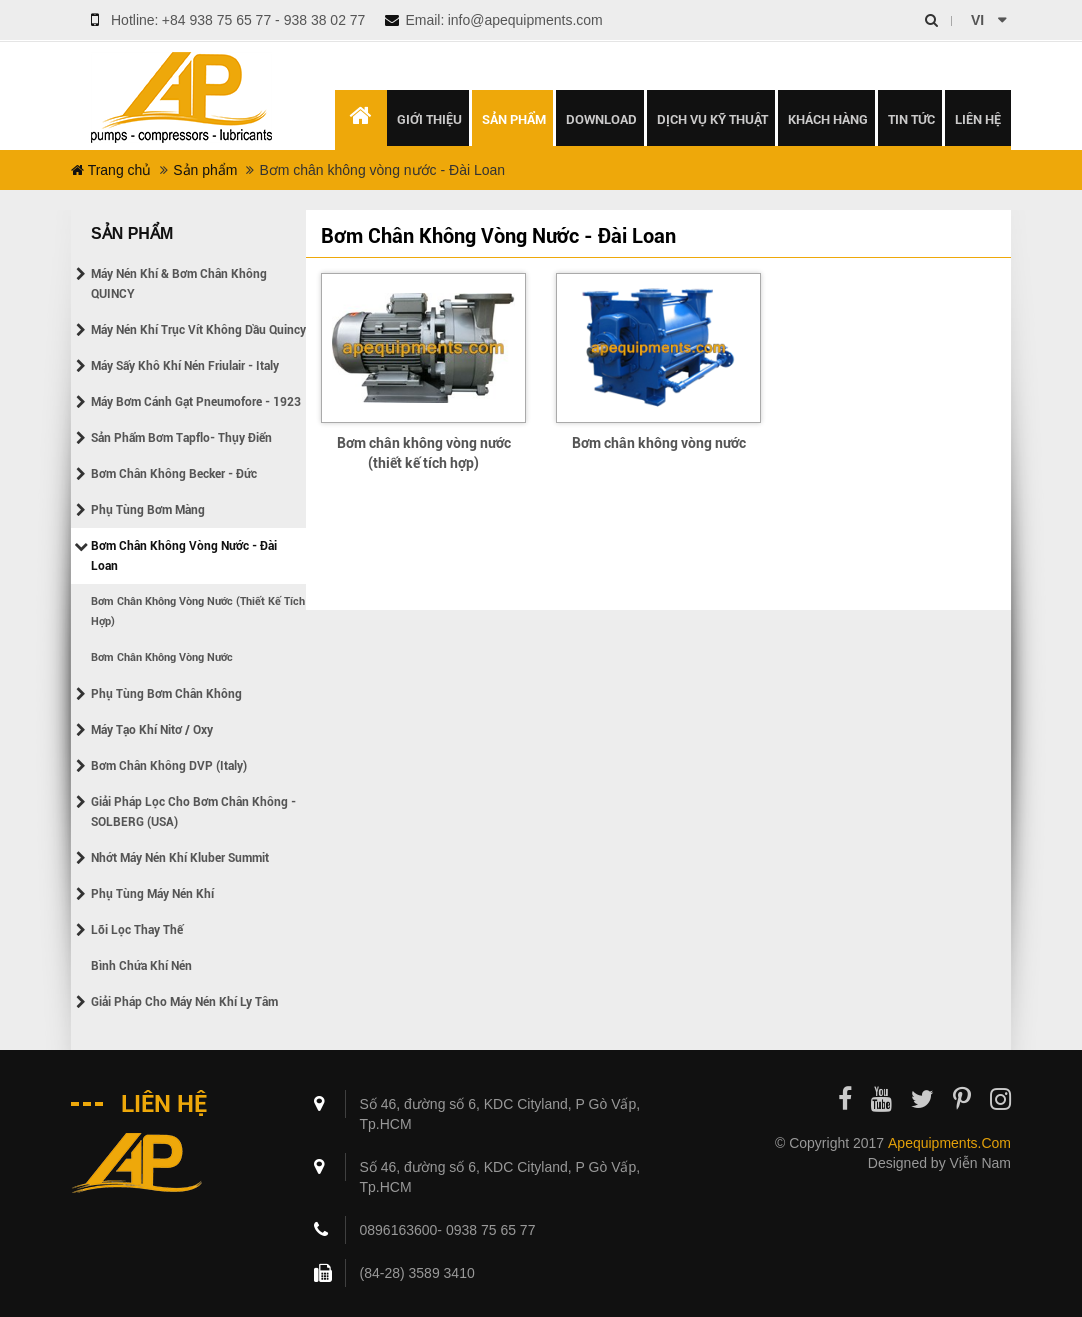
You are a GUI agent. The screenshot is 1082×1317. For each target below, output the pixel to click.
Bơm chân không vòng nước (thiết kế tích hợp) (198, 611)
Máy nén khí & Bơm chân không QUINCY (179, 284)
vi (977, 20)
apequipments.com (949, 1143)
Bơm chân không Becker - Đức (174, 474)
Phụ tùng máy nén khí (152, 894)
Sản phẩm (205, 170)
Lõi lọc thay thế (137, 930)
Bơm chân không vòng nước (162, 657)
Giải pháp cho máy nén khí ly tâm (184, 1002)
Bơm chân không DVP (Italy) (169, 766)
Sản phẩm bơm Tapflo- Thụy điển (181, 438)
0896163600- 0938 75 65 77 (448, 1230)
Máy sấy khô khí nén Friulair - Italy (185, 366)
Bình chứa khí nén (141, 966)
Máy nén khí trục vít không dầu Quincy (198, 330)
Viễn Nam (980, 1163)
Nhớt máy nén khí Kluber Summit (180, 858)
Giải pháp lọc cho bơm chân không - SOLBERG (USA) (193, 812)
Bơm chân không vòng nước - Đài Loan (184, 556)
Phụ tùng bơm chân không (166, 694)
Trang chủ (111, 170)
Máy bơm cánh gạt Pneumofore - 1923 (196, 402)
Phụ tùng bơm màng (148, 510)
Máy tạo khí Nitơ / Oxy (152, 730)
